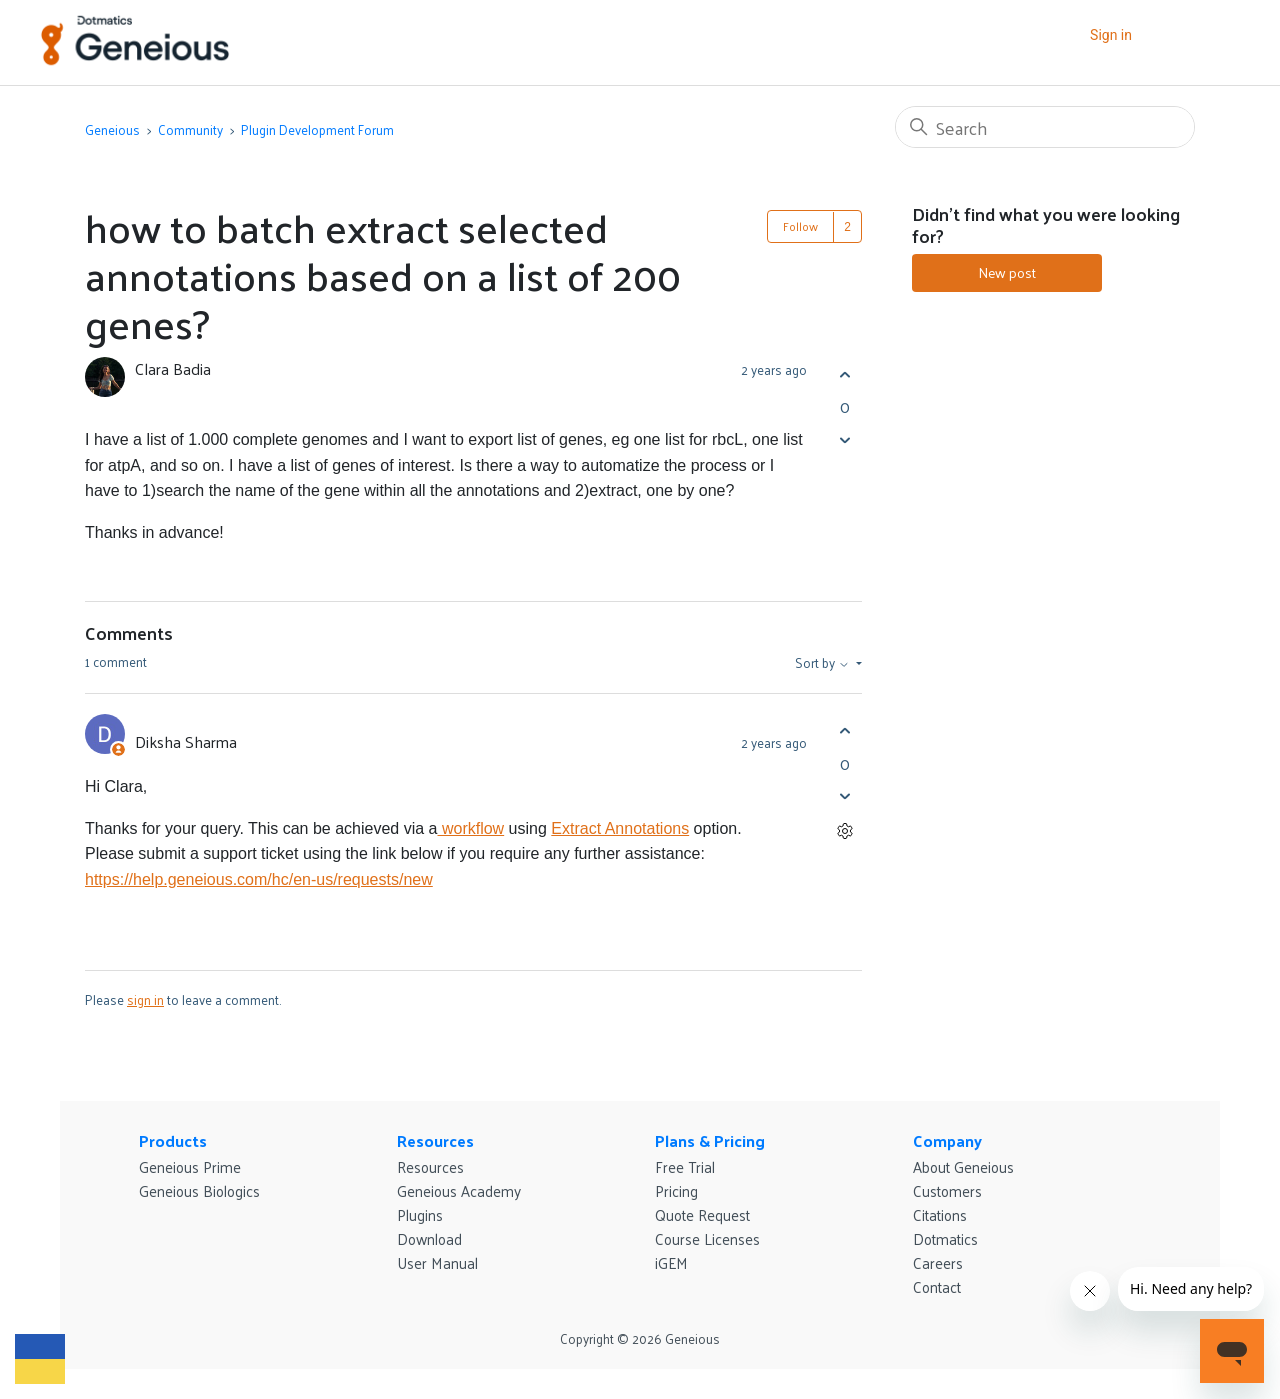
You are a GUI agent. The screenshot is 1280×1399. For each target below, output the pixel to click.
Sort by (824, 663)
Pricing (676, 1190)
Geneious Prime (190, 1166)
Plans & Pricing (710, 1140)
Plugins (420, 1214)
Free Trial (685, 1166)
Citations (940, 1214)
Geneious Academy (459, 1190)
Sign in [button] (1111, 35)
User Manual (437, 1262)
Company (947, 1140)
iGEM (671, 1262)
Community (190, 129)
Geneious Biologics (199, 1190)
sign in (145, 999)
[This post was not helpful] (844, 439)
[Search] (1045, 127)
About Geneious (963, 1166)
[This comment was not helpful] (844, 796)
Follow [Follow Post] (800, 226)
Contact (937, 1286)
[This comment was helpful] (844, 731)
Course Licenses (707, 1238)
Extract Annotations (620, 828)
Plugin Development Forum (317, 129)
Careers (938, 1262)
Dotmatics (945, 1238)
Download (429, 1238)
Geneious (112, 129)
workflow (470, 828)
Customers (947, 1190)
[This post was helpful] (844, 374)
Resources (435, 1140)
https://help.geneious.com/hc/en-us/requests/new (259, 879)
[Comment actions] (844, 831)
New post (1007, 272)
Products (173, 1140)
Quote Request (702, 1214)
